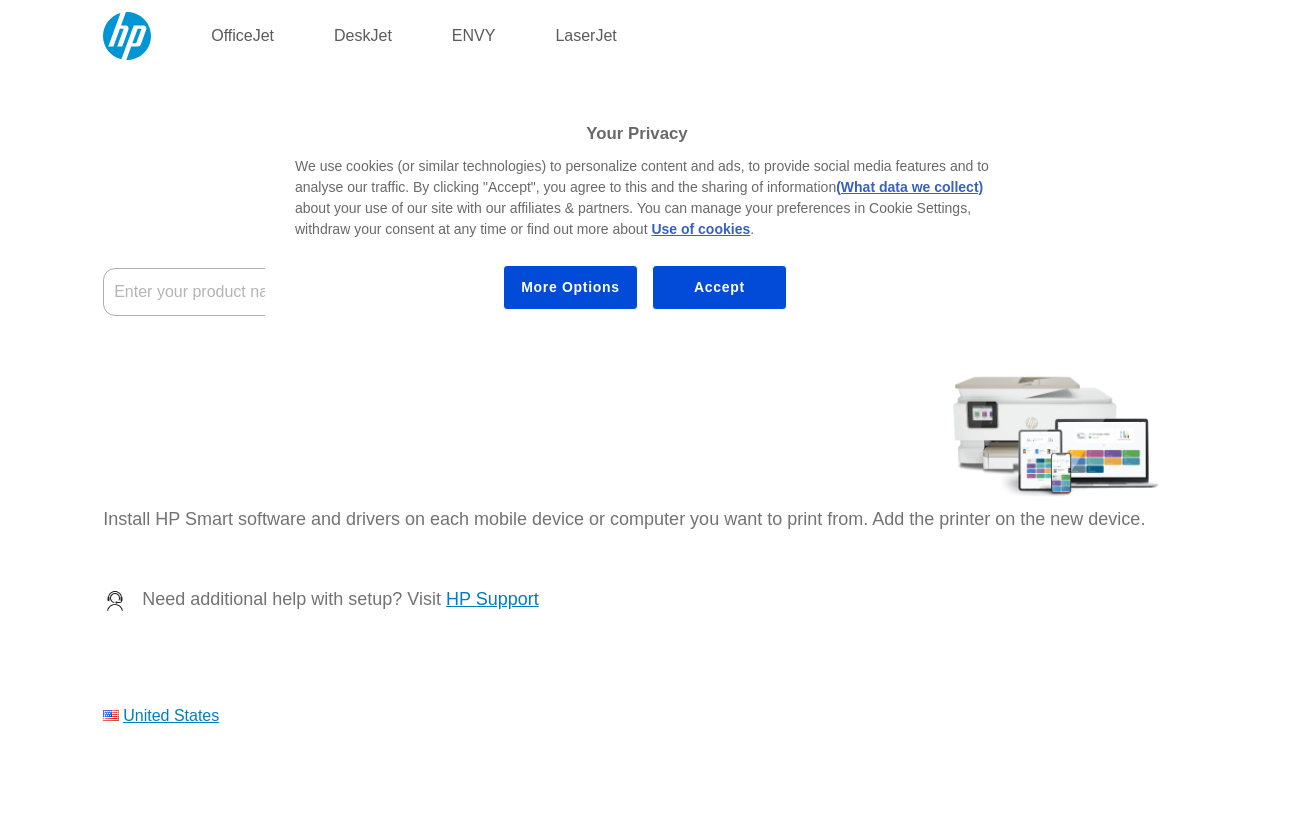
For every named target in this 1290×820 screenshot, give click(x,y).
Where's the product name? (201, 357)
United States (171, 715)
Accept (719, 287)
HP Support (492, 599)
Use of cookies (700, 229)
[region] (652, 211)
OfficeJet (242, 35)
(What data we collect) (909, 187)
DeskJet (363, 35)
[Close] (1011, 106)
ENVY (474, 35)
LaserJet (585, 35)
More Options (570, 287)
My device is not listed (181, 406)
